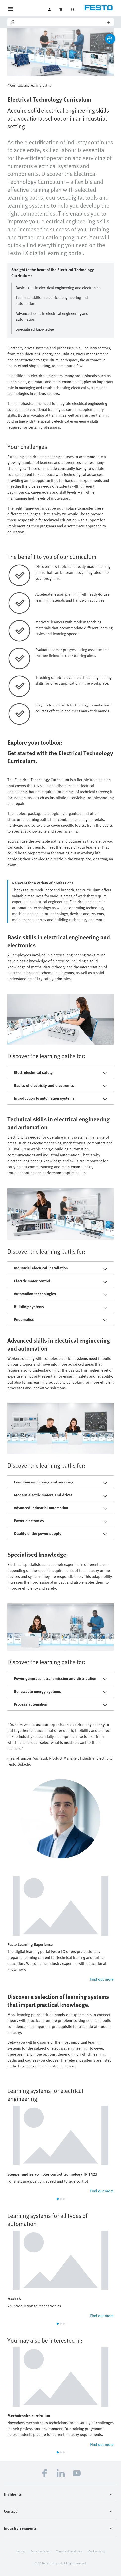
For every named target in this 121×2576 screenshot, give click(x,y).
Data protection (40, 2551)
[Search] (61, 22)
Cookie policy (96, 2551)
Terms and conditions (69, 2551)
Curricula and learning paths (30, 85)
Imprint (20, 2551)
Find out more (102, 1979)
